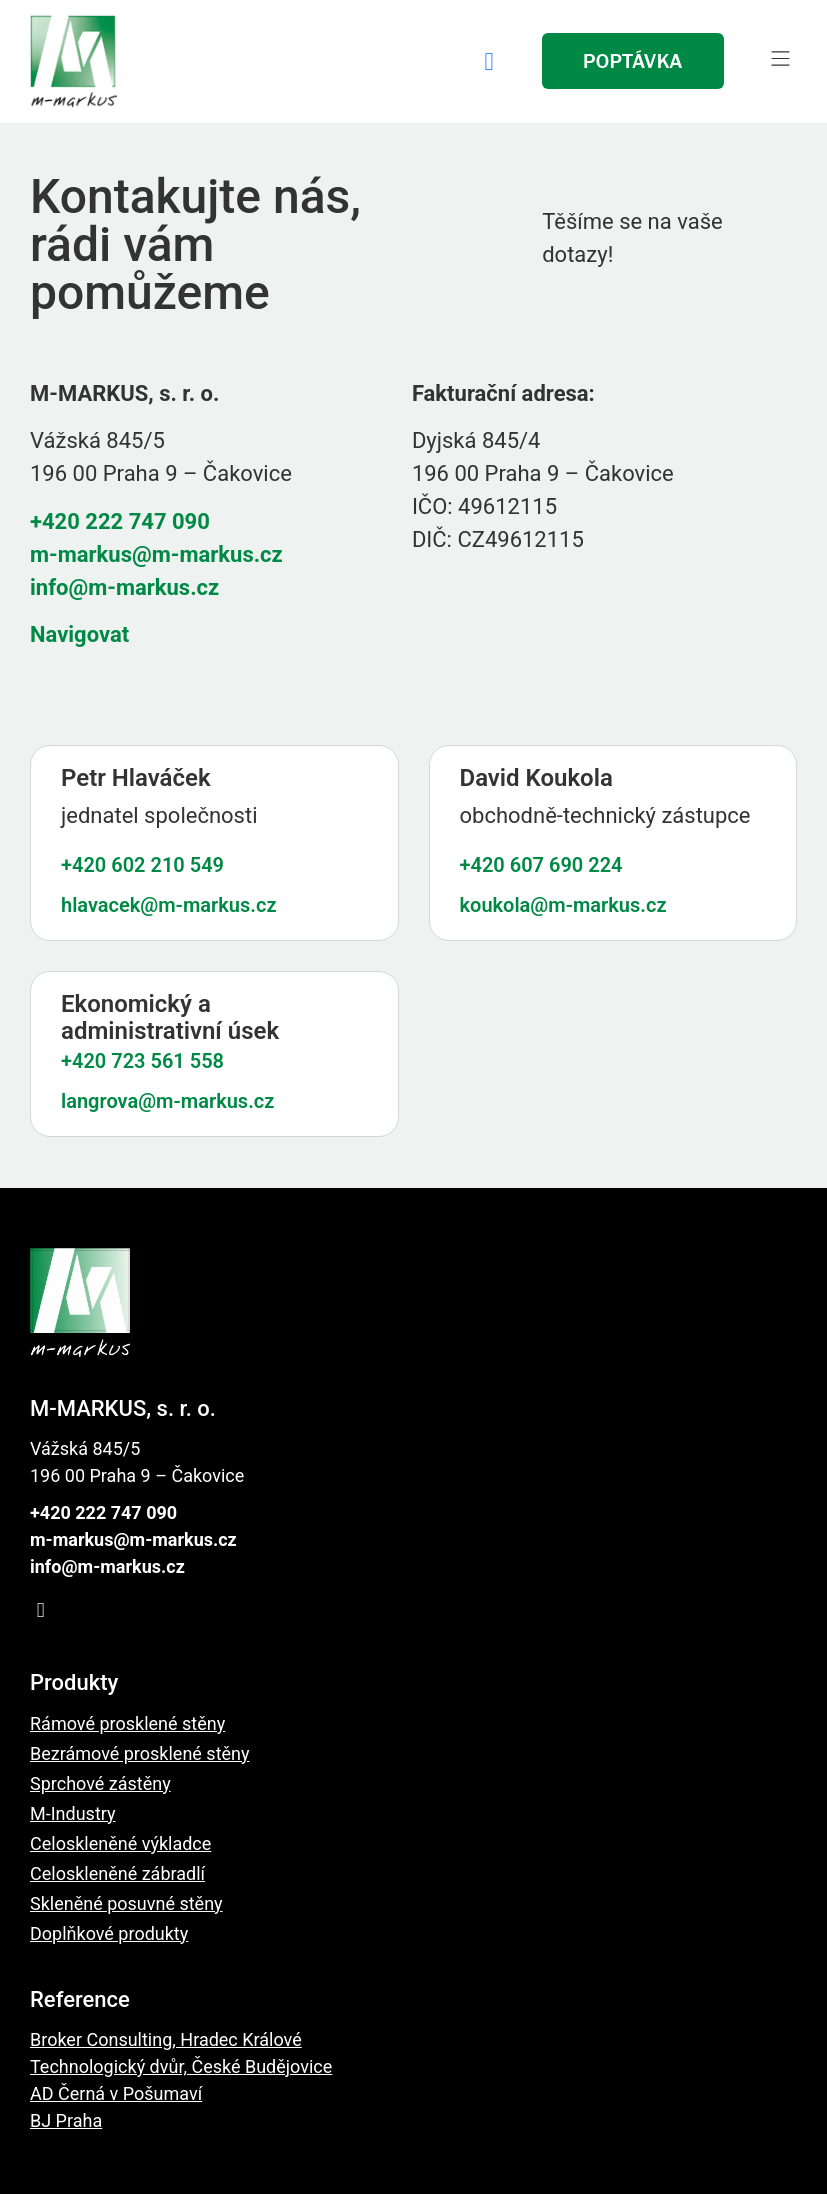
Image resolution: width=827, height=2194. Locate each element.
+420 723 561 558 (142, 1061)
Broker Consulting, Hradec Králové (166, 2039)
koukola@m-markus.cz (563, 905)
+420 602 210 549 (142, 865)
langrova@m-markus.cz (167, 1101)
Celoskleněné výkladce (120, 1843)
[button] (780, 61)
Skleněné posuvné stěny (126, 1903)
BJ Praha (66, 2120)
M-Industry (73, 1813)
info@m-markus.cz (124, 587)
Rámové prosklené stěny (127, 1723)
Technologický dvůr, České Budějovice (181, 2066)
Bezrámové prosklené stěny (140, 1753)
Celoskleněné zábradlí (117, 1873)
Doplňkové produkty (109, 1933)
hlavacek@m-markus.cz (169, 905)
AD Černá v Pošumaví (116, 2093)
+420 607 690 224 (541, 865)
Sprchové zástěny (100, 1783)
